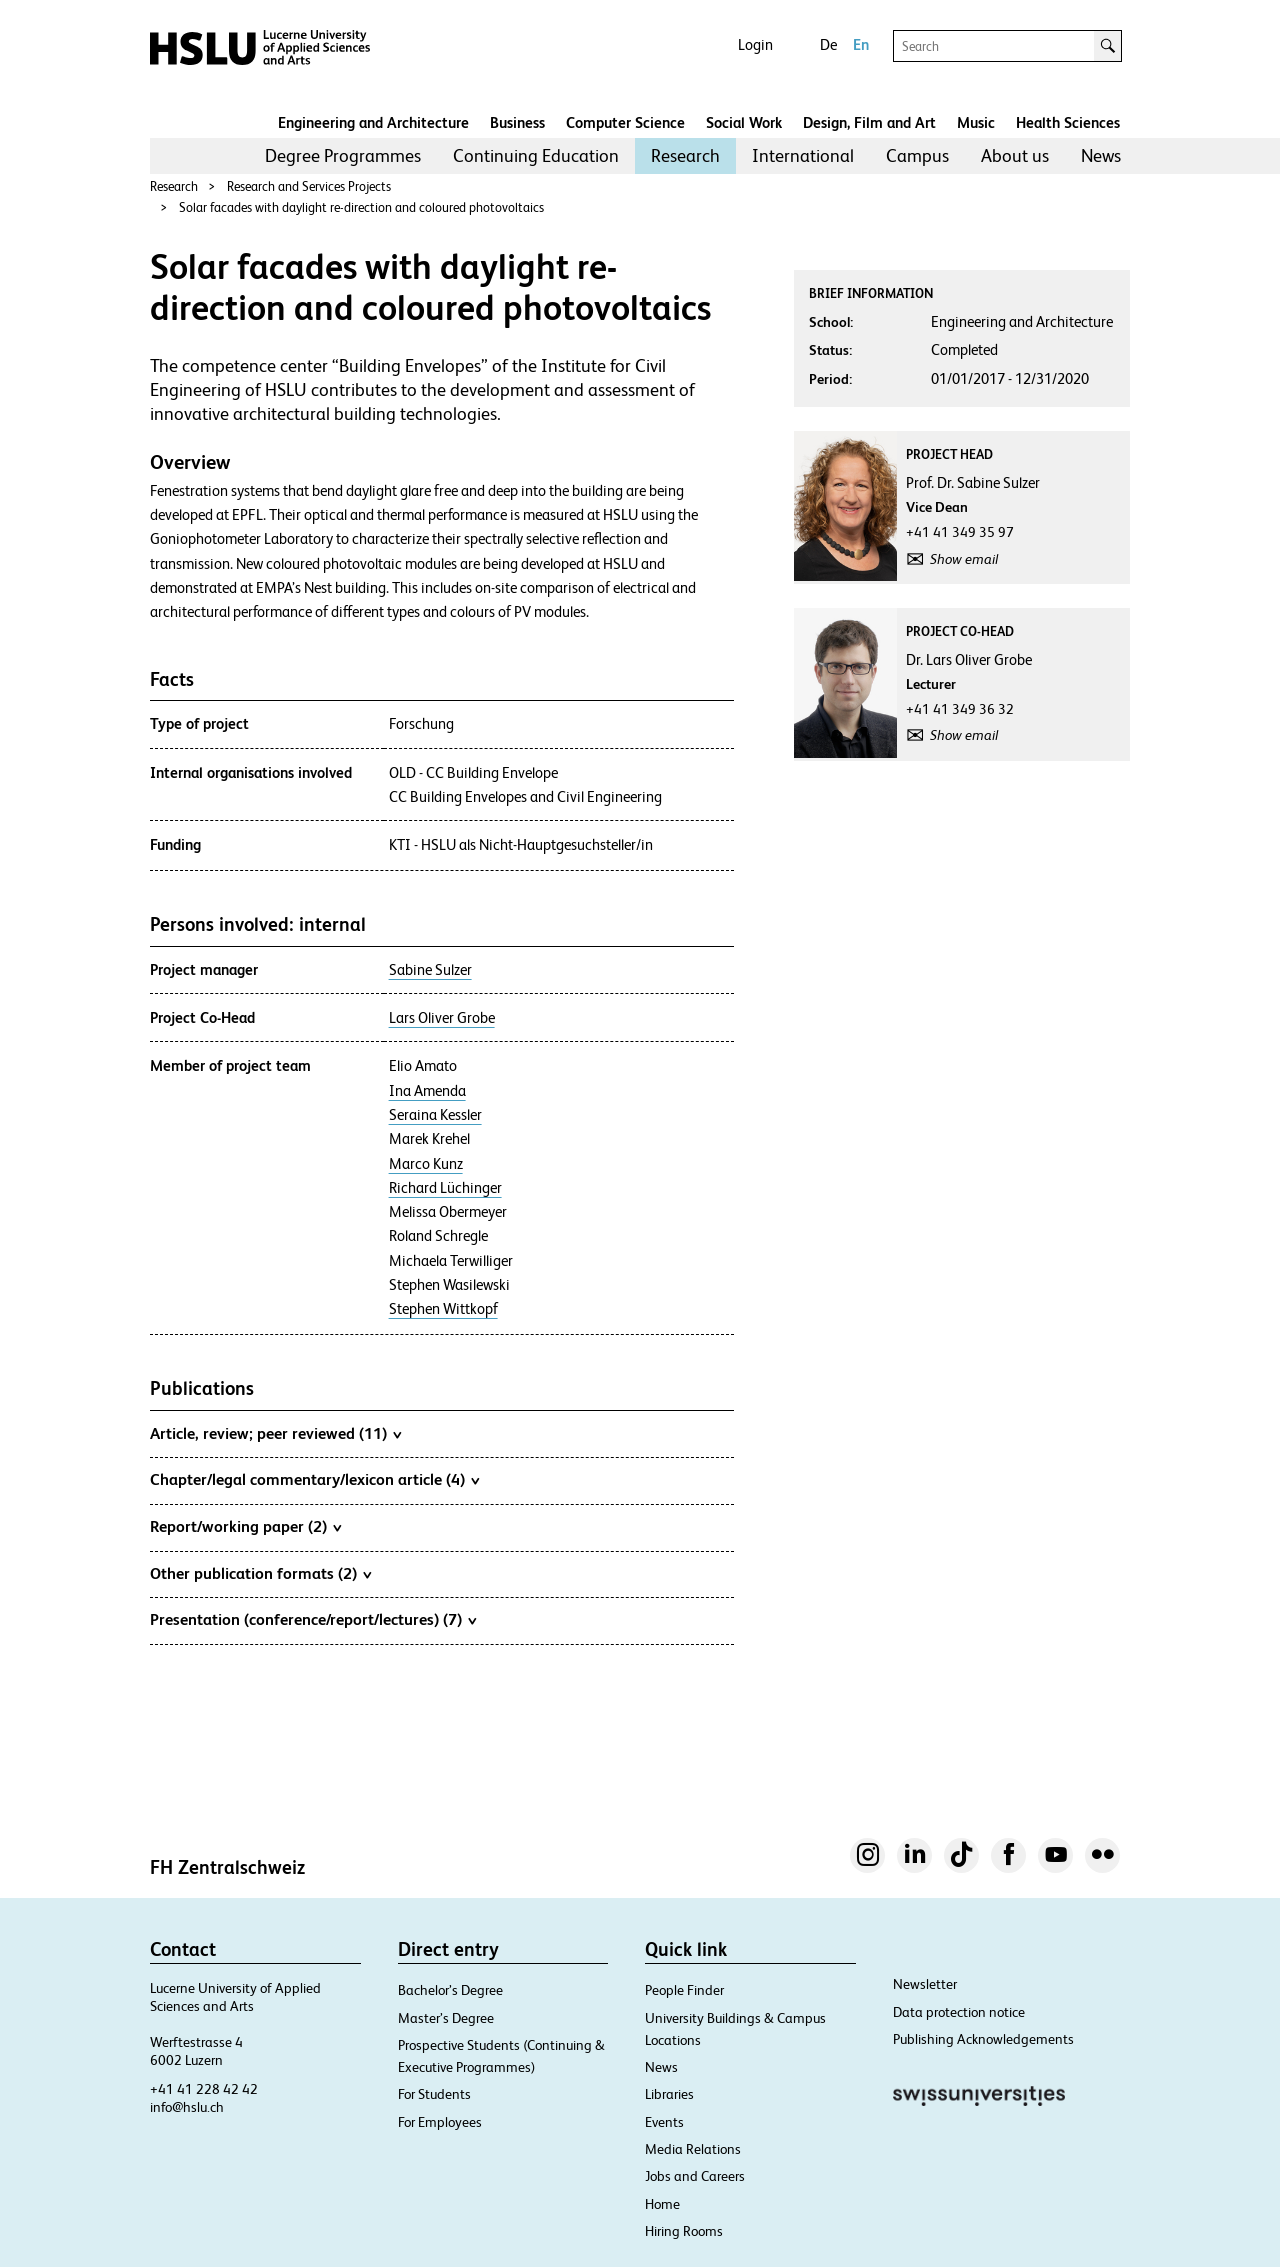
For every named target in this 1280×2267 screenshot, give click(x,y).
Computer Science (625, 122)
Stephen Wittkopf (443, 1309)
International (803, 155)
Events (664, 2122)
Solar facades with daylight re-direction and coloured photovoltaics (361, 207)
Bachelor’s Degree (450, 1990)
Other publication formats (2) (260, 1573)
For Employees (440, 2122)
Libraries (669, 2094)
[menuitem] (343, 156)
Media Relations (693, 2149)
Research (685, 155)
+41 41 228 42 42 (204, 2089)
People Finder (684, 1990)
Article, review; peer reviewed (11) (275, 1433)
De (828, 44)
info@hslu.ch (187, 2107)
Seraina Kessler (435, 1115)
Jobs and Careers (695, 2176)
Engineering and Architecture (373, 122)
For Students (434, 2094)
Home (662, 2204)
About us (1015, 155)
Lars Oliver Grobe (442, 1018)
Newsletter (925, 1984)
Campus (917, 155)
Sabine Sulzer (430, 970)
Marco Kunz (426, 1164)
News (1101, 155)
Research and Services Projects (309, 186)
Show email (964, 559)
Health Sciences (1068, 122)
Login (755, 44)
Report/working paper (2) (245, 1526)
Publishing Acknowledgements (983, 2039)
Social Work (744, 122)
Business (517, 122)
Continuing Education (536, 155)
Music (976, 122)
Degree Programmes (343, 155)
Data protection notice (959, 2012)
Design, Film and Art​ (869, 122)
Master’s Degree (446, 2018)
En (861, 44)
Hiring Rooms (684, 2231)
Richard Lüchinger (445, 1188)
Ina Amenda (427, 1091)
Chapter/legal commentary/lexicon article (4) (314, 1479)
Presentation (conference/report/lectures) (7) (313, 1619)
